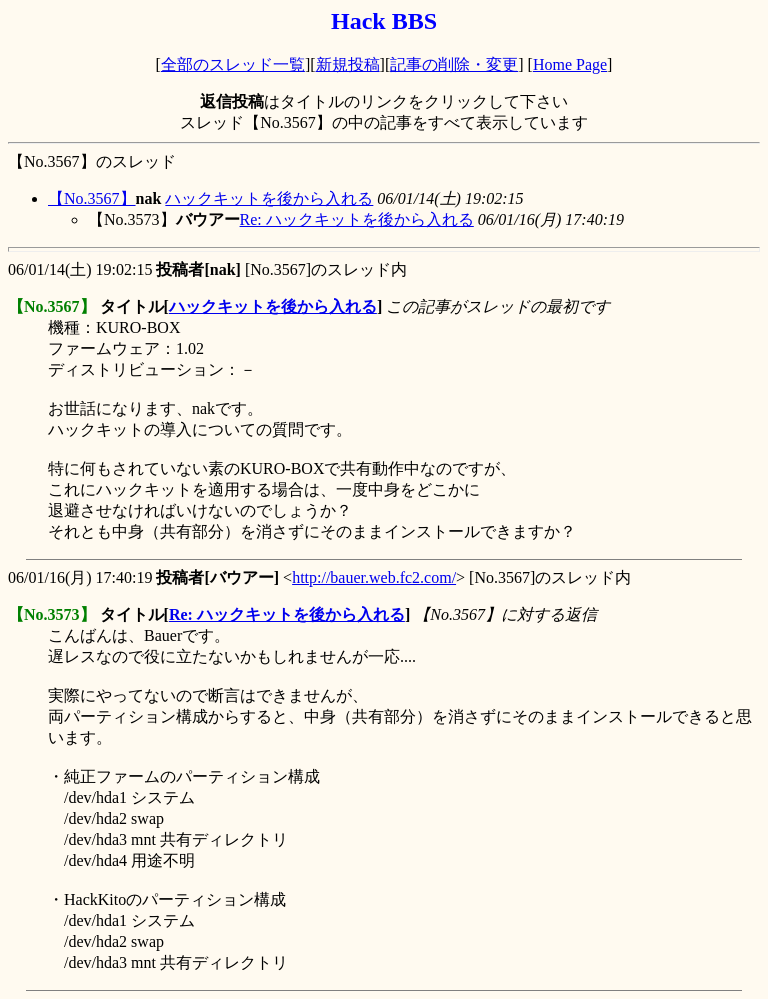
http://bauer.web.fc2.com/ (374, 577)
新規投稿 (348, 64)
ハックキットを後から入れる (269, 198)
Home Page (570, 64)
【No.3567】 (92, 198)
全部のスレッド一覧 (233, 64)
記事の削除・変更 (454, 64)
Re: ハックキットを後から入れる (357, 219)
